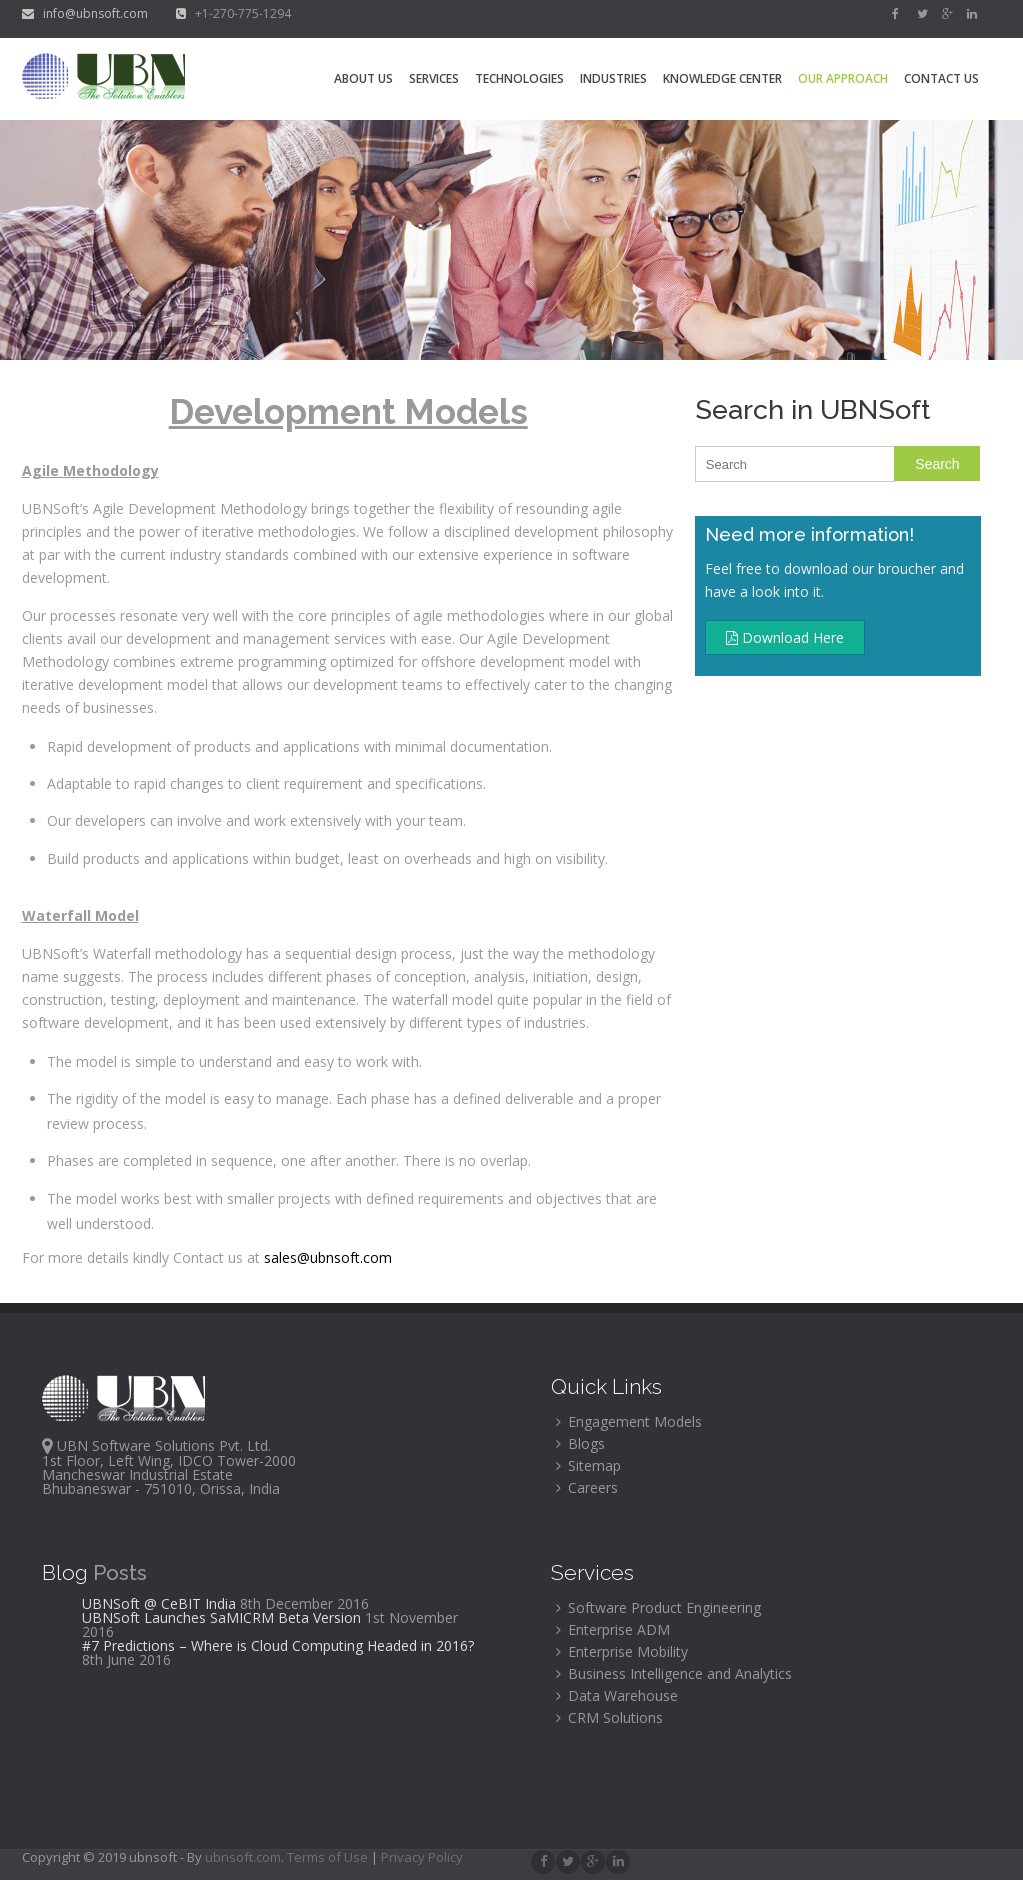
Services (434, 78)
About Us (363, 78)
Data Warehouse (617, 1695)
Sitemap (588, 1465)
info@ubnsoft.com (86, 13)
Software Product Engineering (658, 1607)
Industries (613, 78)
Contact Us (941, 78)
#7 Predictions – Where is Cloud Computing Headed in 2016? (278, 1645)
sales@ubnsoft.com (328, 1257)
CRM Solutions (609, 1717)
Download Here (785, 637)
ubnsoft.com (243, 1857)
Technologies (519, 78)
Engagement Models (629, 1421)
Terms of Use (329, 1857)
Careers (587, 1487)
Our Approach (843, 78)
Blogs (580, 1443)
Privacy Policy (422, 1857)
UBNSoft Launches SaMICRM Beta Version (221, 1617)
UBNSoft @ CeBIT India (159, 1603)
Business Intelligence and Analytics (674, 1673)
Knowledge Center (722, 78)
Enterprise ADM (613, 1629)
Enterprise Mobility (622, 1651)
